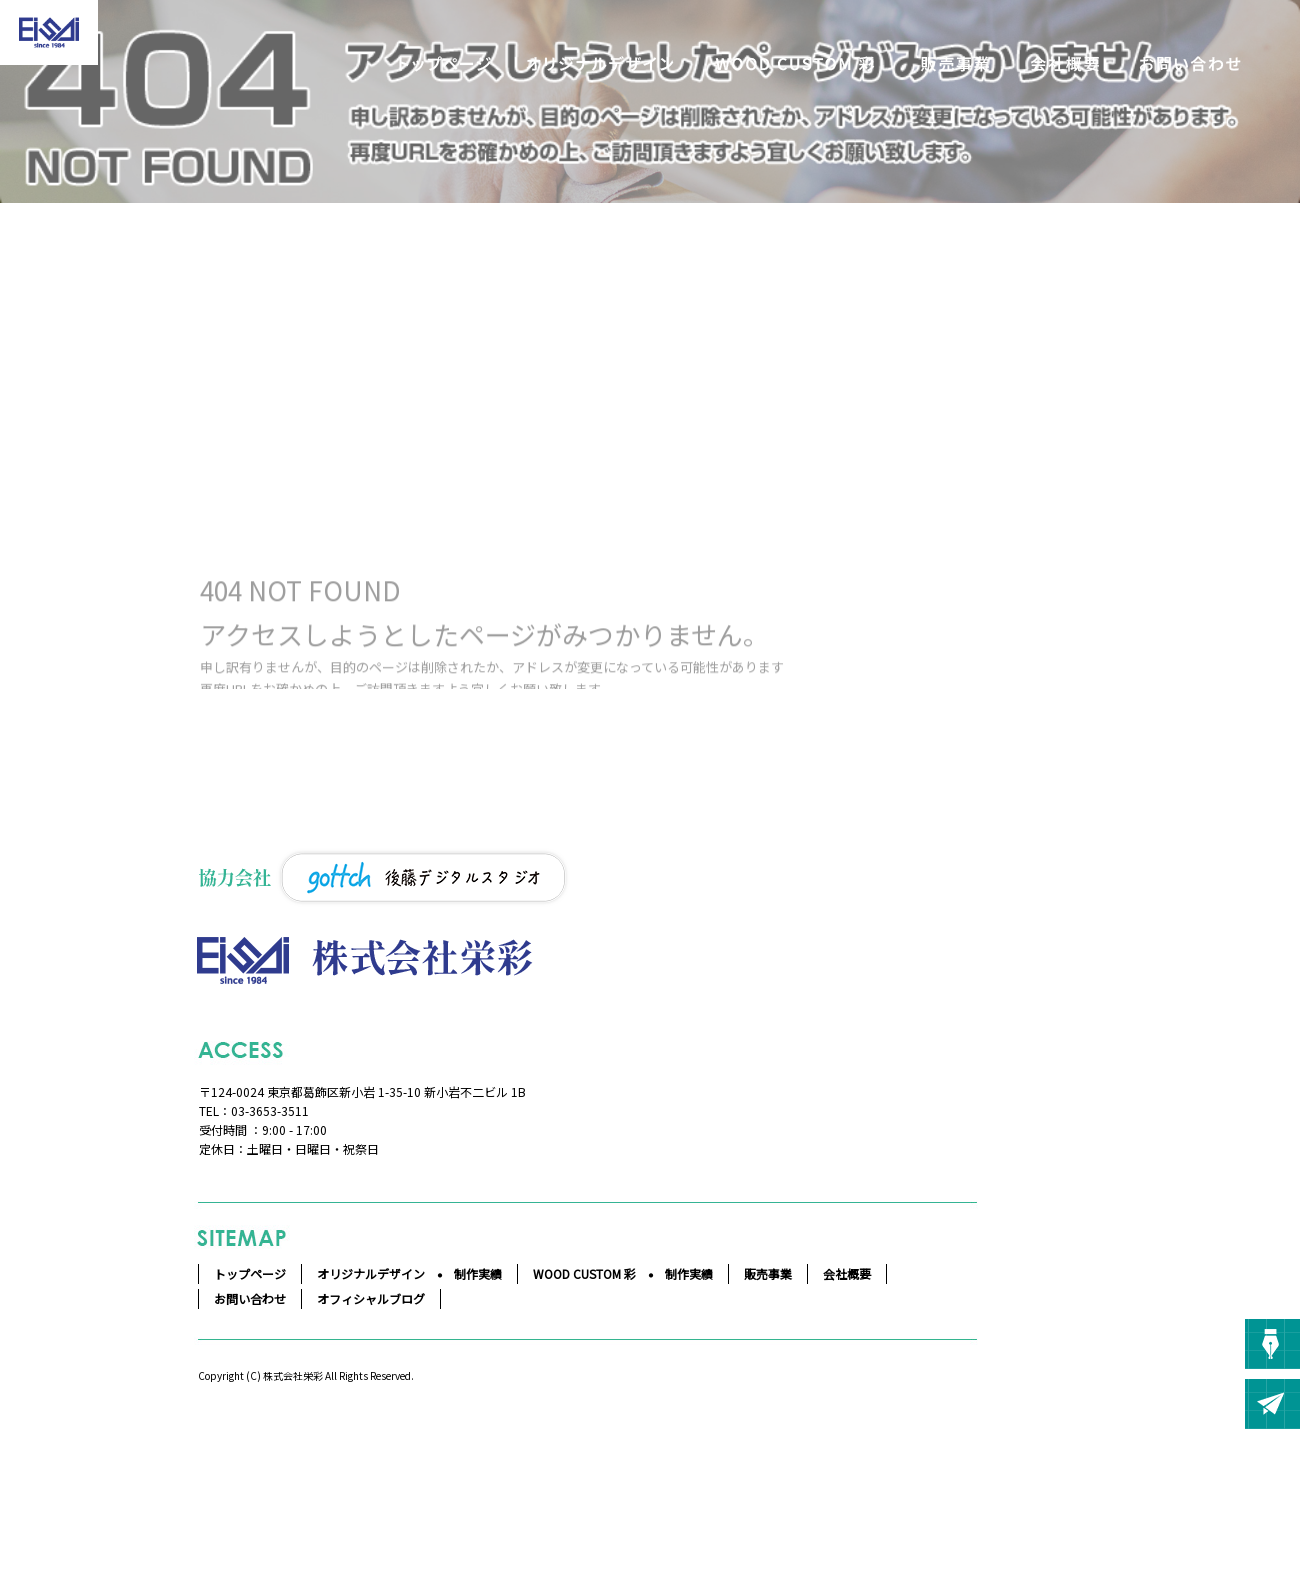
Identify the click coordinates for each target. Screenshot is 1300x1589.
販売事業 (955, 64)
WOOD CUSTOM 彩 (795, 64)
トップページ (445, 64)
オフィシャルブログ (371, 1298)
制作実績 (478, 1273)
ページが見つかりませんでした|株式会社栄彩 (124, 382)
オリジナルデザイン (600, 64)
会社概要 (1065, 64)
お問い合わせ (1190, 64)
